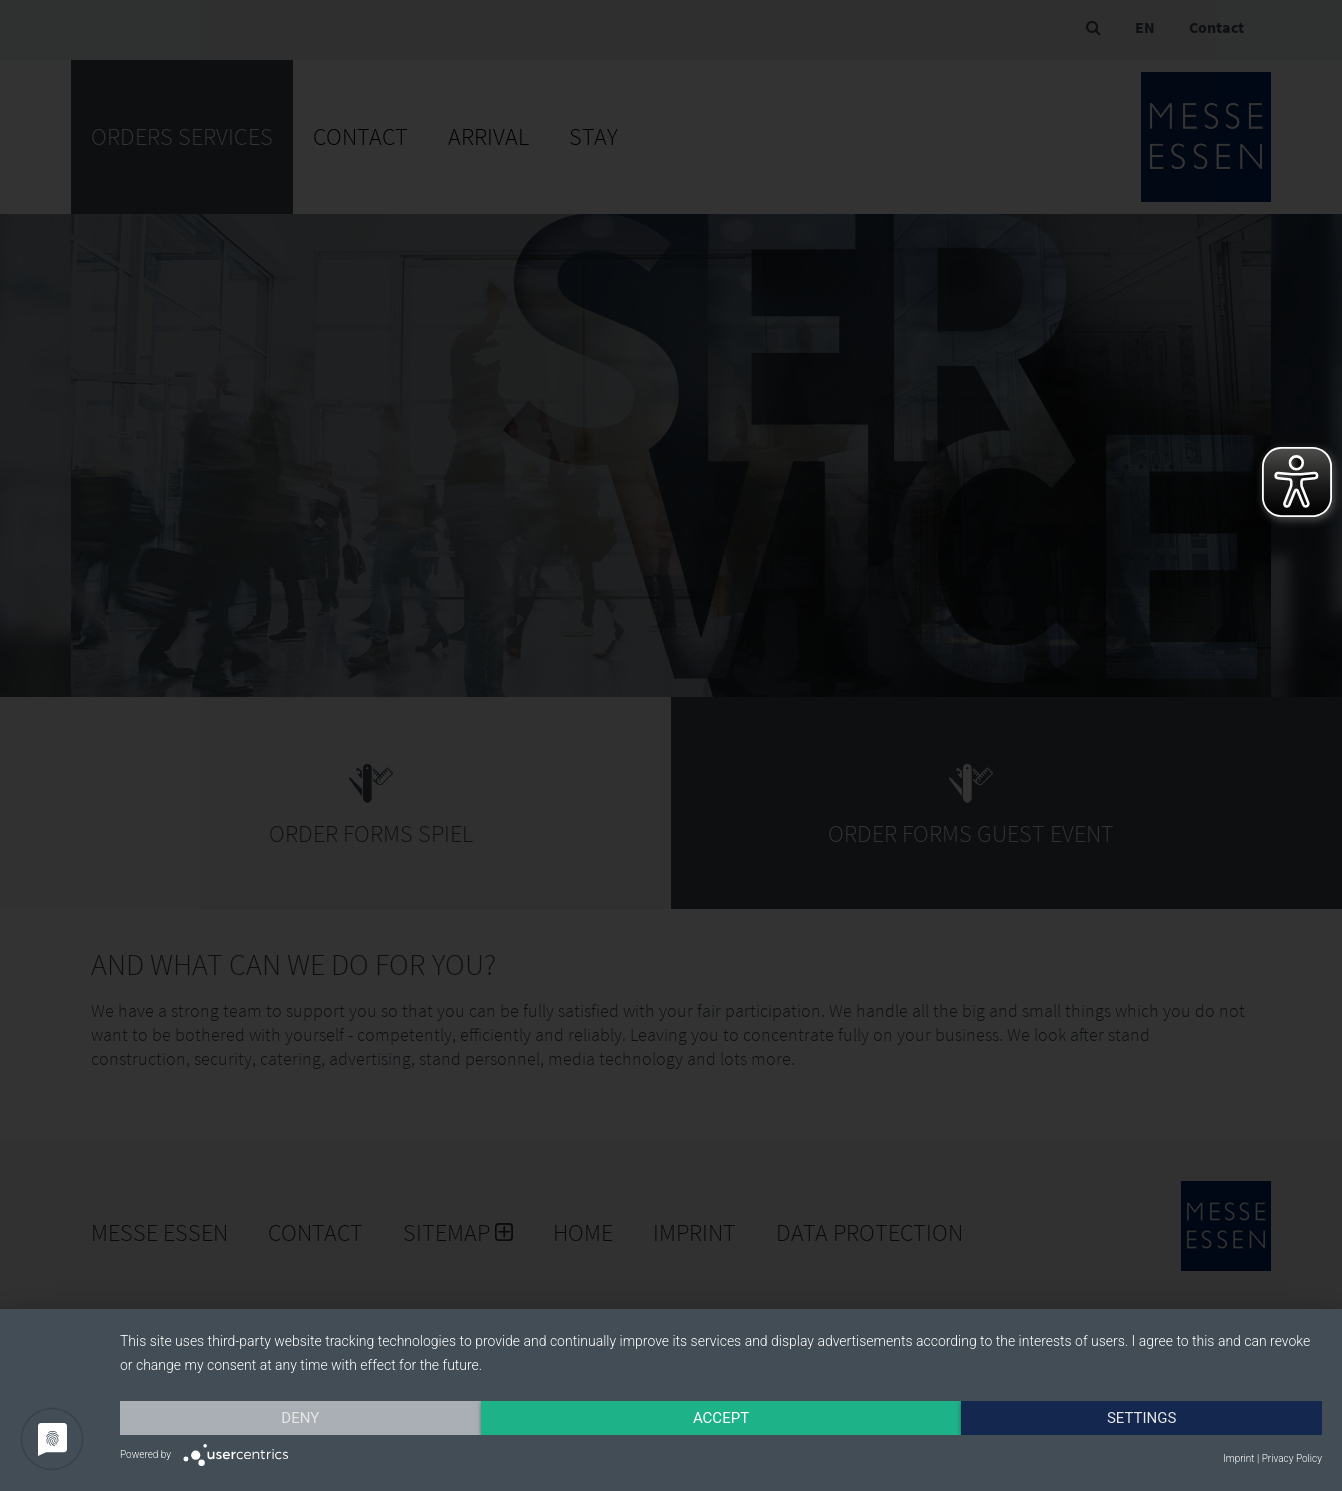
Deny (300, 1418)
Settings (1142, 1418)
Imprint (1238, 1458)
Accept (721, 1418)
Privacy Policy (1292, 1458)
